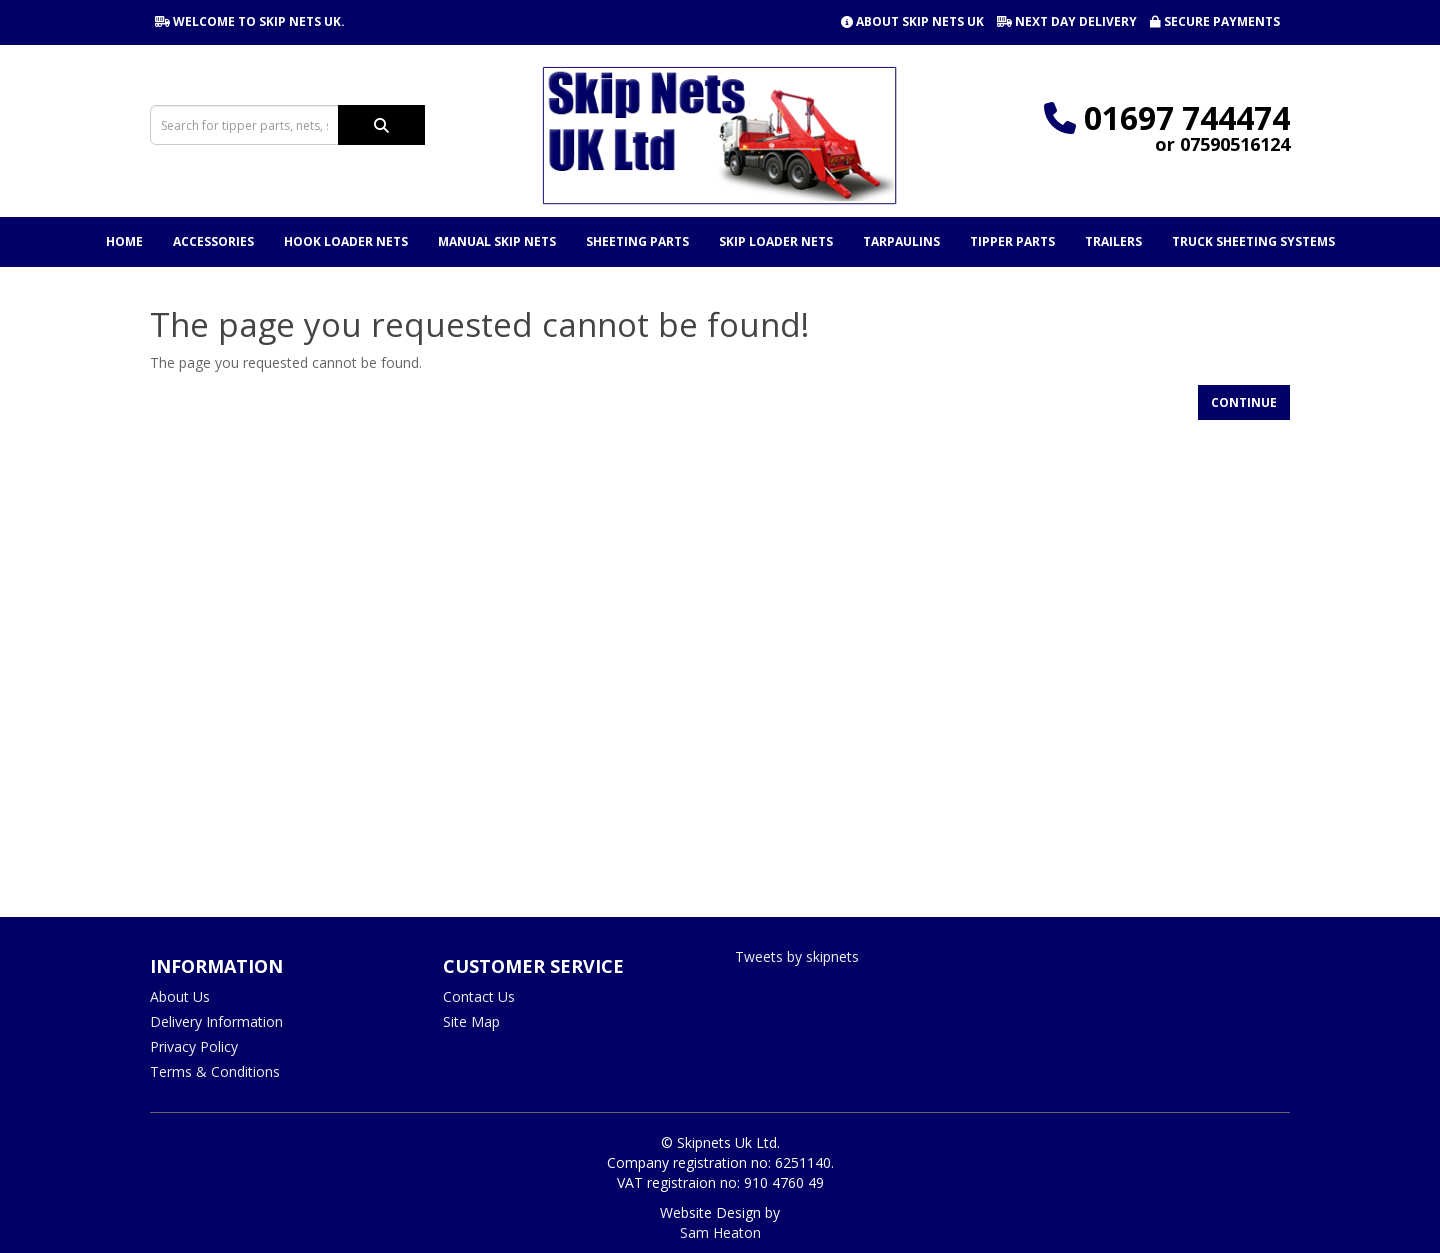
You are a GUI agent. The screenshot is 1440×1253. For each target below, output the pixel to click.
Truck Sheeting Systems (1253, 241)
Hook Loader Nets (346, 241)
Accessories (213, 241)
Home (124, 241)
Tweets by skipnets (797, 956)
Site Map (471, 1021)
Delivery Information (216, 1021)
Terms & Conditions (215, 1071)
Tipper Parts (1012, 241)
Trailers (1113, 241)
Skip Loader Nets (776, 241)
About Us (180, 996)
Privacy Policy (194, 1046)
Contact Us (479, 996)
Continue (1244, 402)
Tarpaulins (901, 241)
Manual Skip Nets (497, 241)
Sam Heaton (720, 1232)
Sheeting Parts (637, 241)
